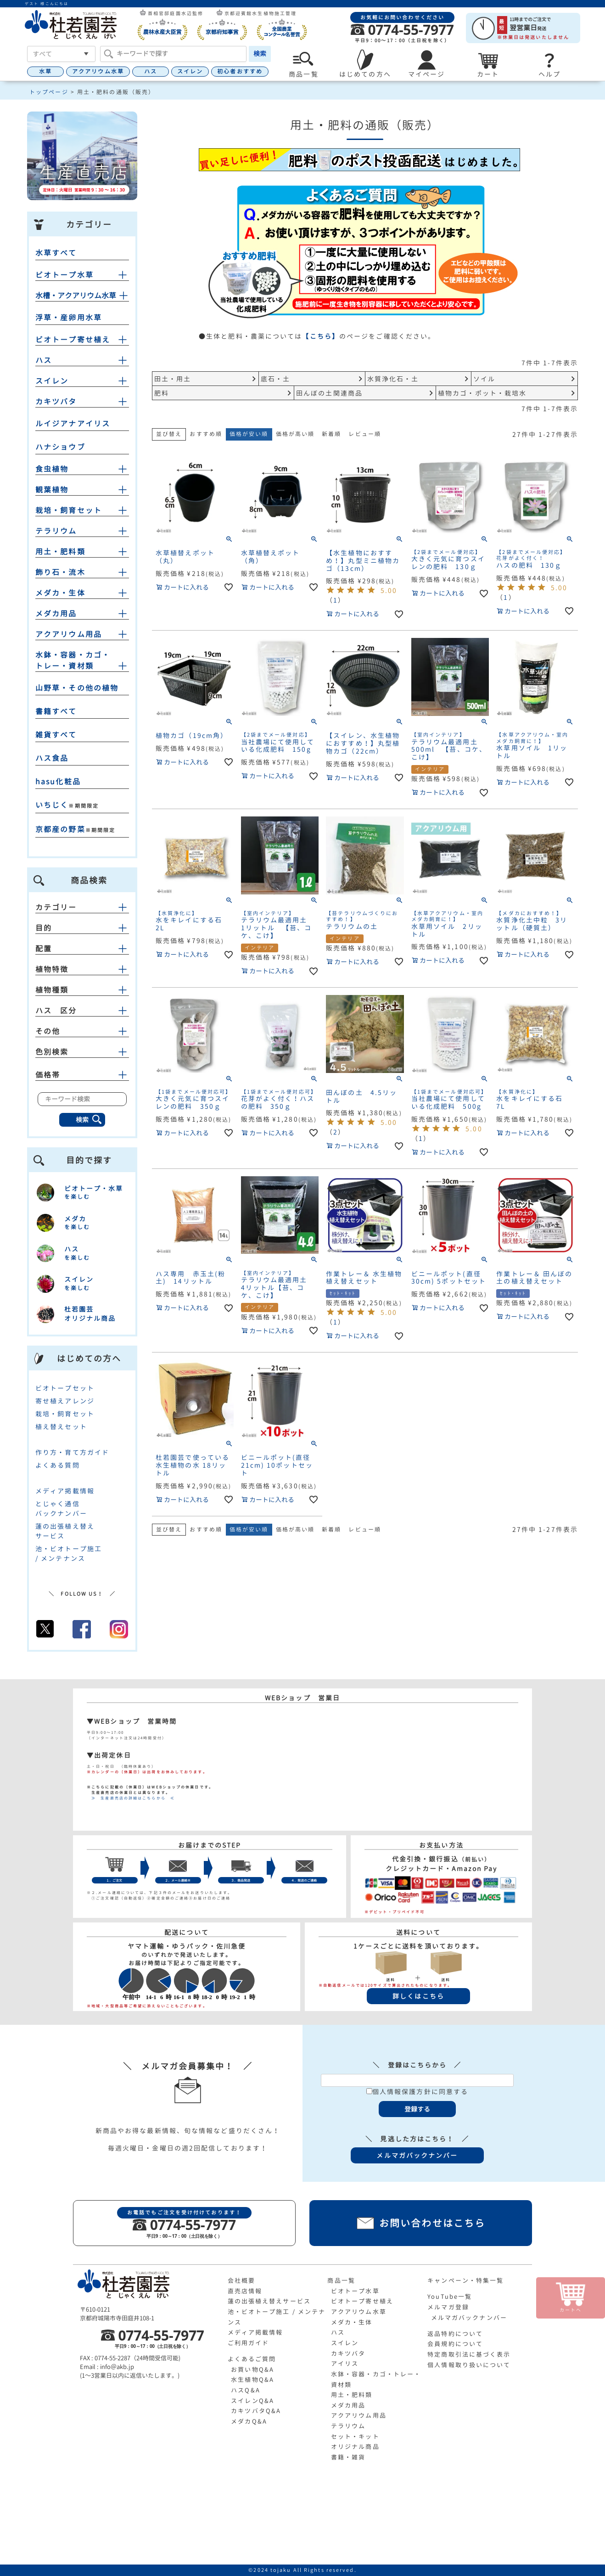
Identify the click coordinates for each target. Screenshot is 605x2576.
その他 (82, 1031)
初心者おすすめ (240, 71)
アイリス (345, 2363)
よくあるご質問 (252, 2359)
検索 (259, 53)
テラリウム (56, 531)
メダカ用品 (56, 614)
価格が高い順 (295, 434)
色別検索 (82, 1051)
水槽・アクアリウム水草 (75, 296)
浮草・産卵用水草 (68, 318)
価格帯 (82, 1074)
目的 (82, 927)
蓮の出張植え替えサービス (269, 2301)
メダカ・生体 (60, 593)
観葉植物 (51, 490)
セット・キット (355, 2436)
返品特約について (455, 2334)
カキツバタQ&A (256, 2411)
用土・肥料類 (60, 552)
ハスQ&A (245, 2390)
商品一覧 (341, 2280)
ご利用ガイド (248, 2343)
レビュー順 (364, 434)
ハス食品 (51, 758)
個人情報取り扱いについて (468, 2365)
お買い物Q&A (252, 2369)
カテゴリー (82, 907)
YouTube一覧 (449, 2296)
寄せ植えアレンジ (65, 1401)
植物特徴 (82, 969)
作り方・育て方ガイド (72, 1452)
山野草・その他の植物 (76, 688)
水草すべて (56, 253)
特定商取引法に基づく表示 (468, 2354)
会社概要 (241, 2280)
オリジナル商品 (355, 2446)
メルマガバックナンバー (469, 2317)
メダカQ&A (249, 2421)
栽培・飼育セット (68, 510)
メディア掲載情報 (65, 1490)
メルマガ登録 (448, 2307)
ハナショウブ (60, 447)
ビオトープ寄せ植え (72, 340)
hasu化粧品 (58, 782)
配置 (82, 948)
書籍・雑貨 (348, 2457)
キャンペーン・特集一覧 (465, 2280)
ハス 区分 (82, 1010)
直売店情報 (245, 2291)
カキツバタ (56, 402)
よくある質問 (57, 1465)
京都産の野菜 (60, 829)
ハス (150, 71)
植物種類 (82, 989)
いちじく (51, 805)
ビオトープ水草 (64, 275)
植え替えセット (61, 1426)
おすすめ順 (206, 434)
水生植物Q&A (252, 2379)
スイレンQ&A (252, 2401)
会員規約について (455, 2344)
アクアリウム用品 (68, 634)
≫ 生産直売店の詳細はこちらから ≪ (131, 1798)
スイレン (190, 71)
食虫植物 (51, 469)
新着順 (331, 434)
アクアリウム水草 (98, 71)
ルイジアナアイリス (72, 424)
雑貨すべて (56, 735)
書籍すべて (56, 711)
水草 (45, 71)
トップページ (48, 92)
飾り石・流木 (60, 572)
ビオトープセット (65, 1388)
